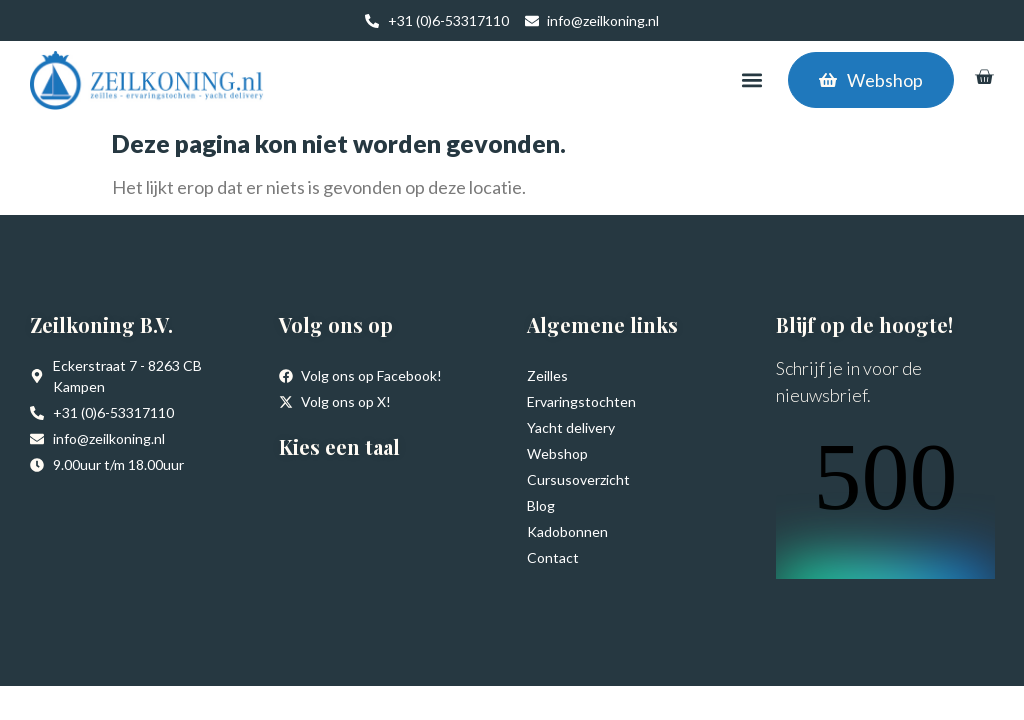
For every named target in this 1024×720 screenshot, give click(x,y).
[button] (751, 80)
